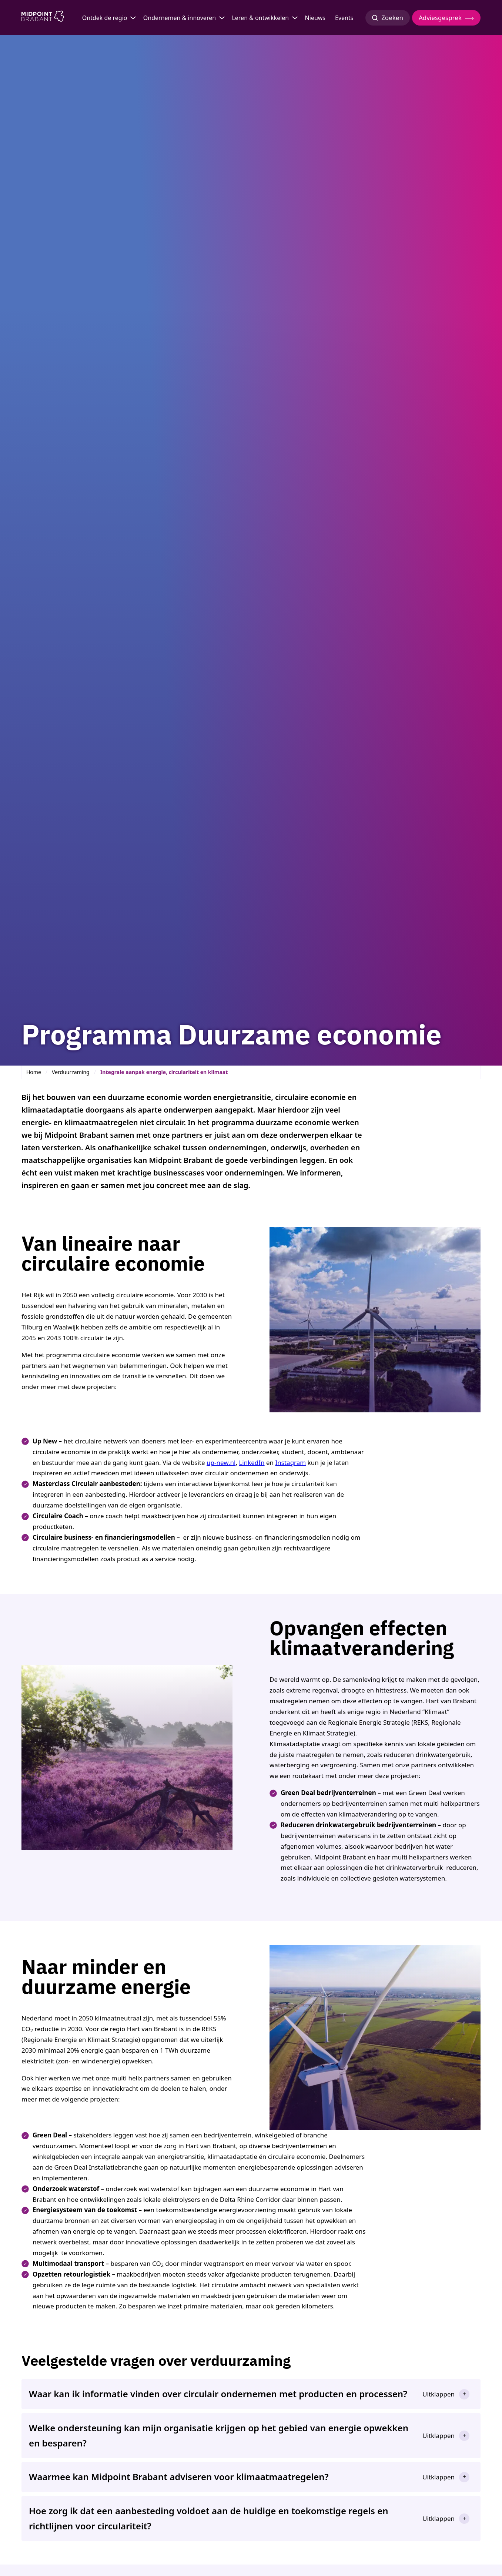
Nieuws (315, 18)
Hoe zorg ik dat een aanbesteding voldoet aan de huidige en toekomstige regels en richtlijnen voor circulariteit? (208, 2518)
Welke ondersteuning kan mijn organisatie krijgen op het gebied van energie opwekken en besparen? (218, 2435)
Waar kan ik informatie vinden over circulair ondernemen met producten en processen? (218, 2394)
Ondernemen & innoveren (179, 18)
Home (33, 1072)
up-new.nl (221, 1462)
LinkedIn (251, 1462)
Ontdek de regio (104, 18)
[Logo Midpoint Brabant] (42, 17)
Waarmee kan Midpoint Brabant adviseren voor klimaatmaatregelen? (179, 2477)
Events (344, 18)
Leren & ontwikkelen (260, 18)
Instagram (290, 1462)
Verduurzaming (71, 1072)
